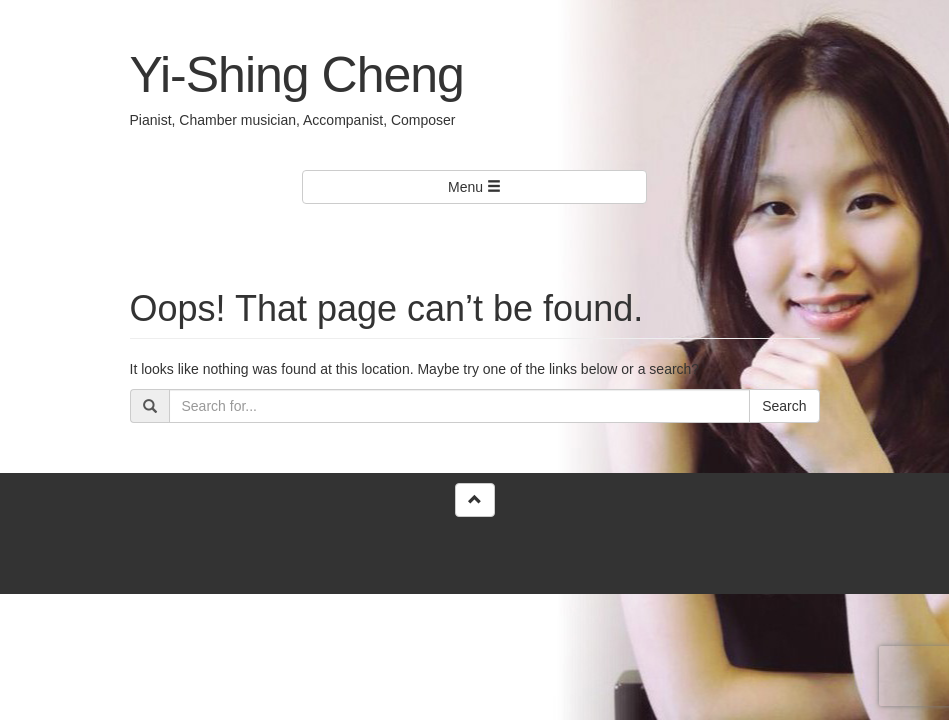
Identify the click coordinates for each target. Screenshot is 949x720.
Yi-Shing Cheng (297, 75)
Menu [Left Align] (474, 187)
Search (784, 406)
